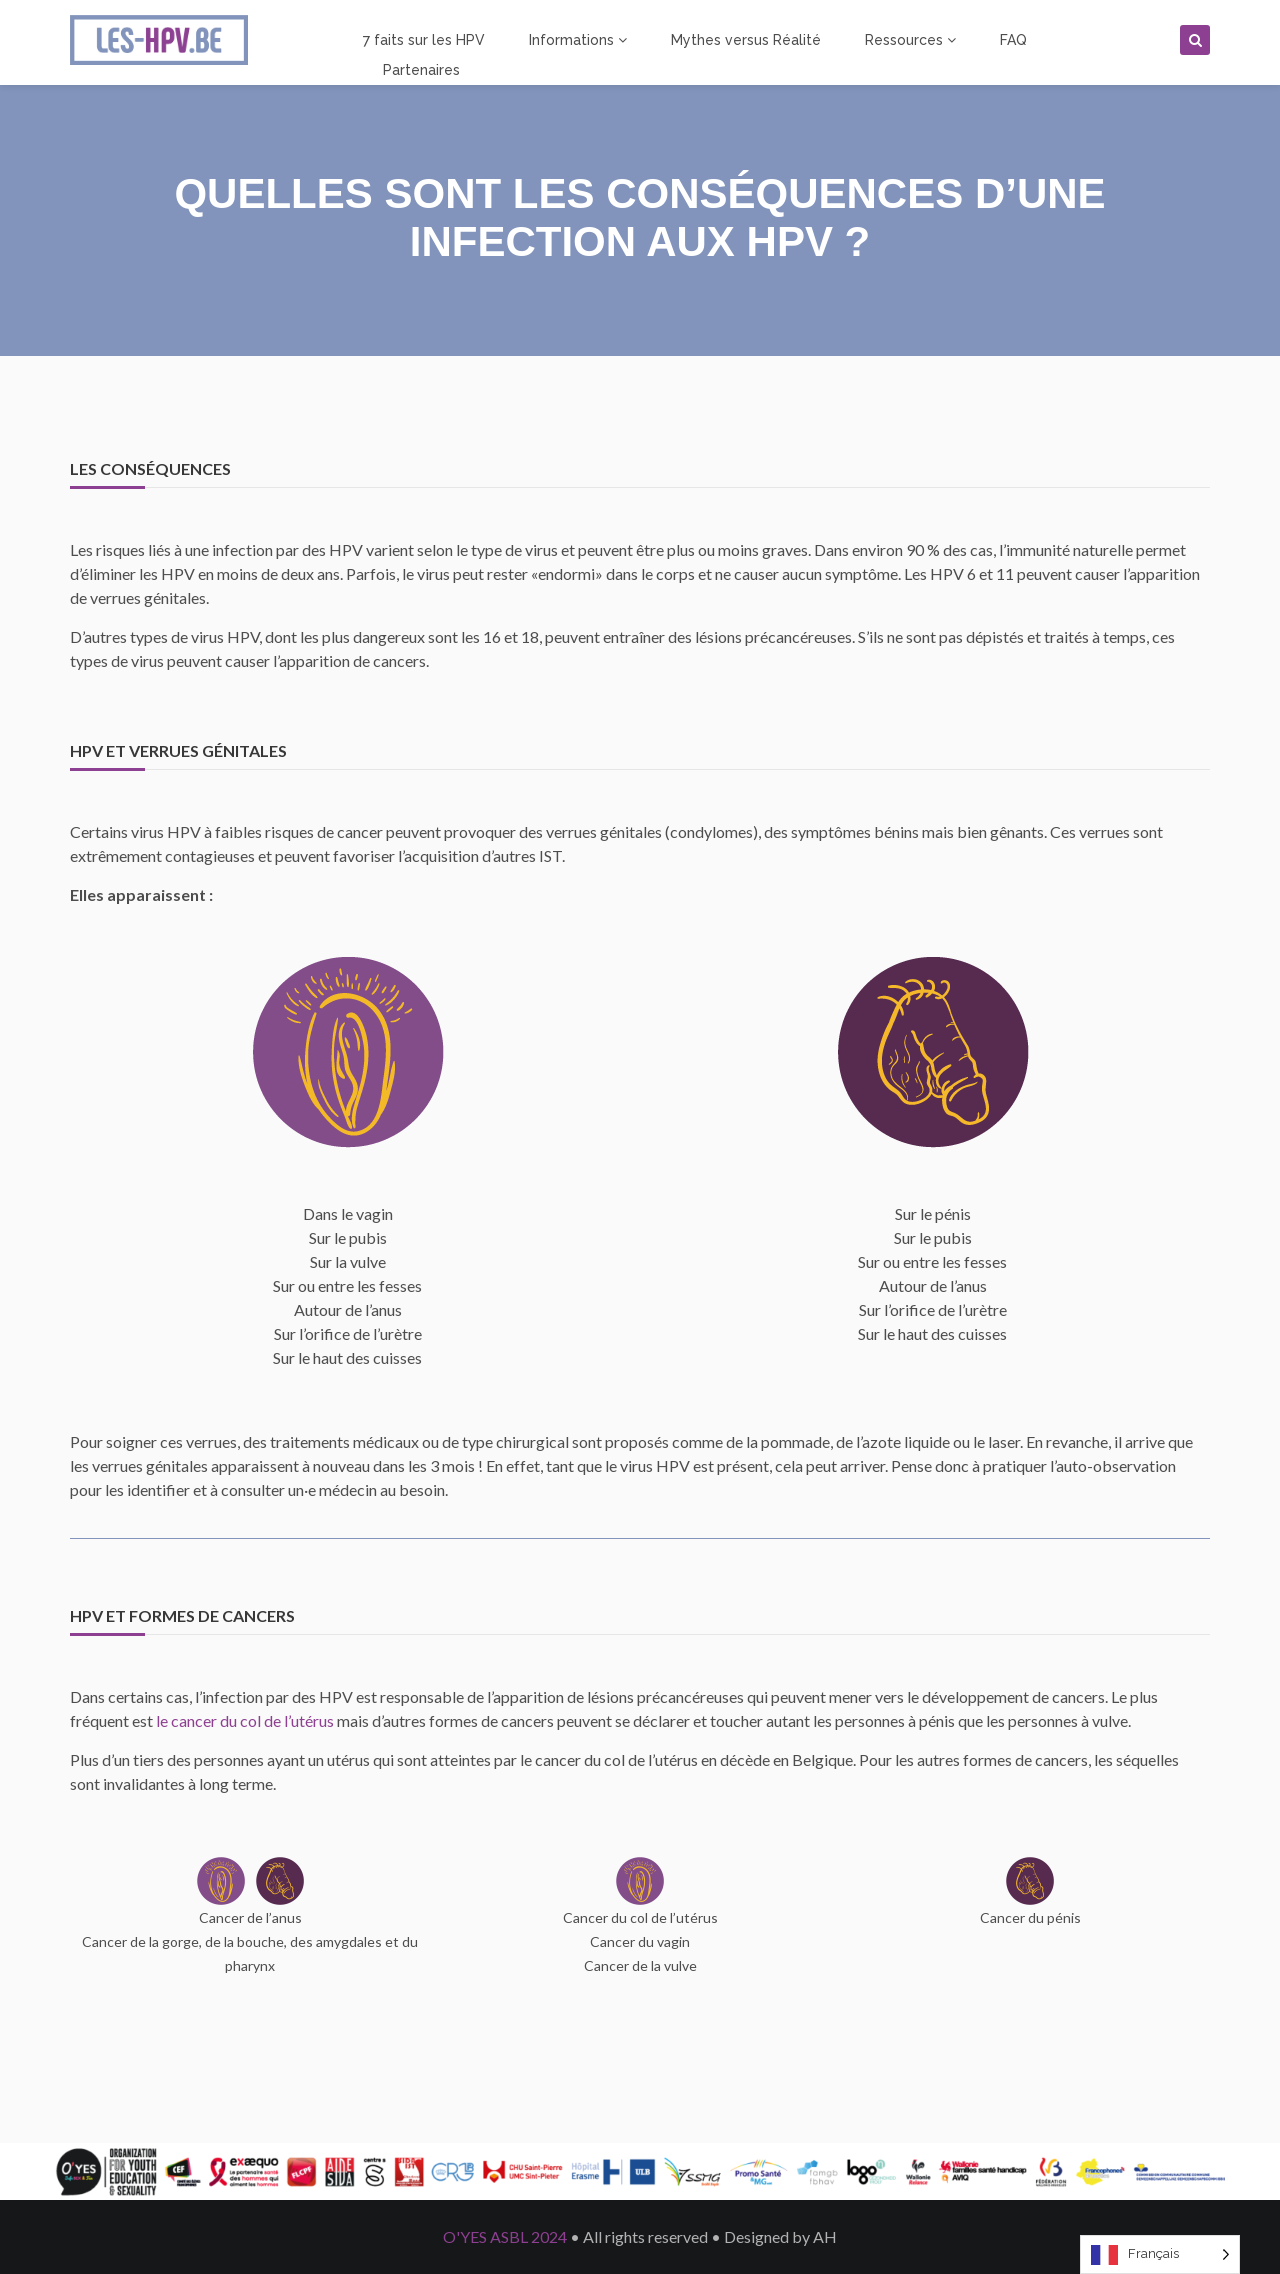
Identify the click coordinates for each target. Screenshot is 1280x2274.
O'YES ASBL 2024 (505, 2236)
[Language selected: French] (1160, 2254)
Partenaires (421, 70)
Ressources (910, 40)
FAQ (1013, 40)
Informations (578, 40)
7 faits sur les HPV (424, 40)
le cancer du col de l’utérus (245, 1720)
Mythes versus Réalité (746, 40)
